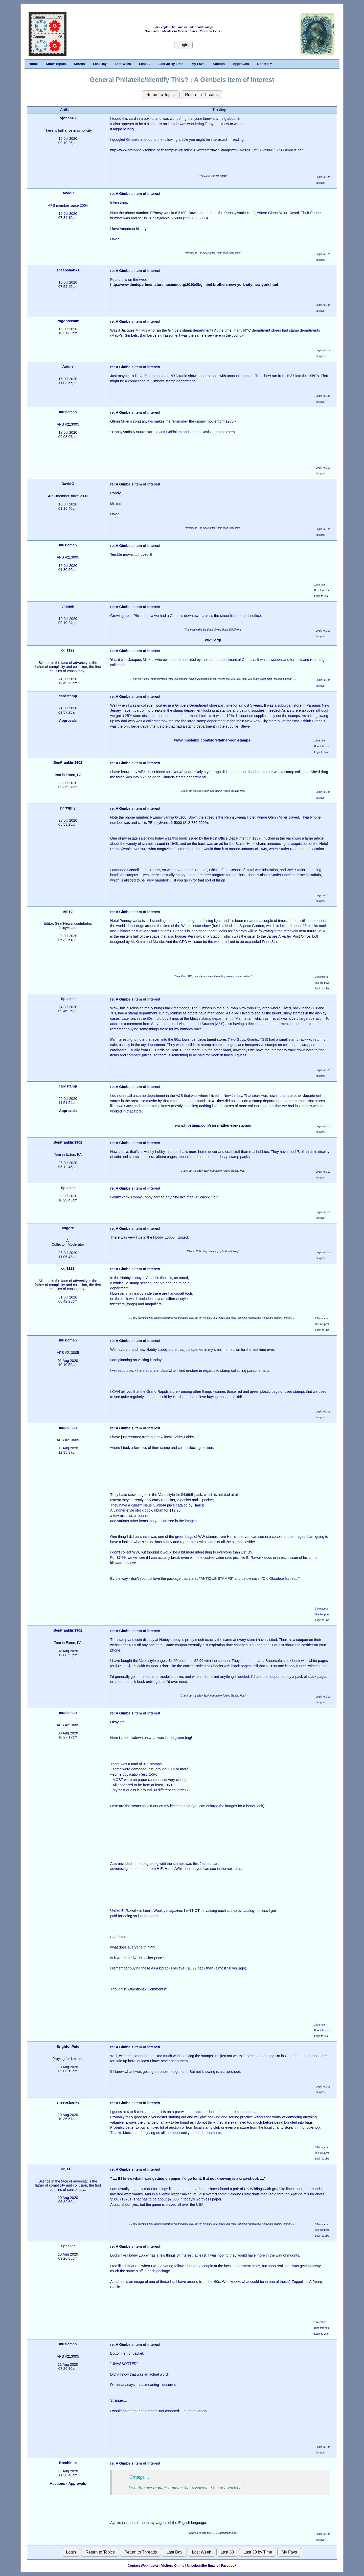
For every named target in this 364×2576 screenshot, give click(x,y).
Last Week (123, 64)
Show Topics (56, 64)
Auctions (57, 2483)
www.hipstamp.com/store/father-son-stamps (212, 740)
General (264, 64)
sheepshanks (67, 270)
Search (79, 64)
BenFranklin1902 (67, 762)
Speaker (68, 999)
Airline (68, 366)
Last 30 (144, 64)
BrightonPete (68, 2047)
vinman (67, 606)
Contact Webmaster (143, 2565)
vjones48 (68, 118)
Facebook (228, 2565)
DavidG (67, 193)
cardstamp (68, 696)
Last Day (100, 64)
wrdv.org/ (213, 640)
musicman (68, 412)
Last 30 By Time (171, 64)
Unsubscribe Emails (202, 2565)
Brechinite (68, 2463)
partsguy (67, 808)
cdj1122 (67, 650)
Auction (219, 64)
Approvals (241, 64)
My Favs (198, 64)
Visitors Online (172, 2565)
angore (68, 1228)
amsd (68, 911)
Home (33, 64)
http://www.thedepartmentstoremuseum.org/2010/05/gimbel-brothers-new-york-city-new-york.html (194, 285)
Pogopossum (67, 321)
